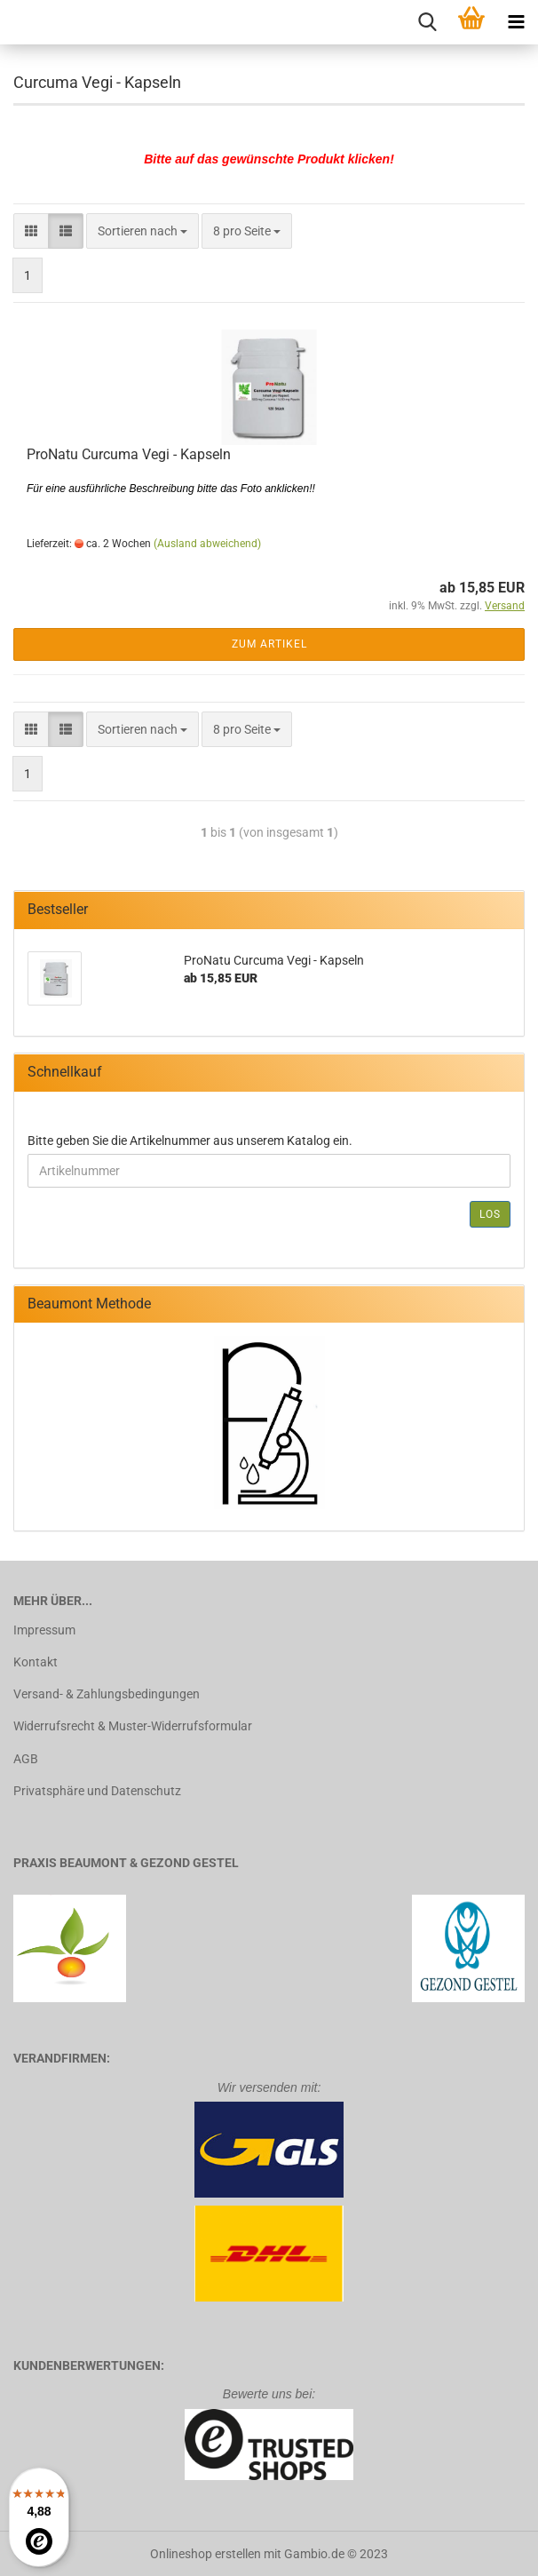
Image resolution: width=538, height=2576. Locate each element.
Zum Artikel (269, 644)
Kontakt (35, 1662)
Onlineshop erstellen (205, 2554)
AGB (25, 1759)
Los (490, 1214)
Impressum (44, 1630)
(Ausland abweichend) (207, 543)
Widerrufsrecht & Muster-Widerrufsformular (132, 1726)
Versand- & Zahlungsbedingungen (106, 1694)
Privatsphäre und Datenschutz (97, 1791)
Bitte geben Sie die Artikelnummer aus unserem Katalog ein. (190, 1140)
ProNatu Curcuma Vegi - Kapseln (129, 454)
